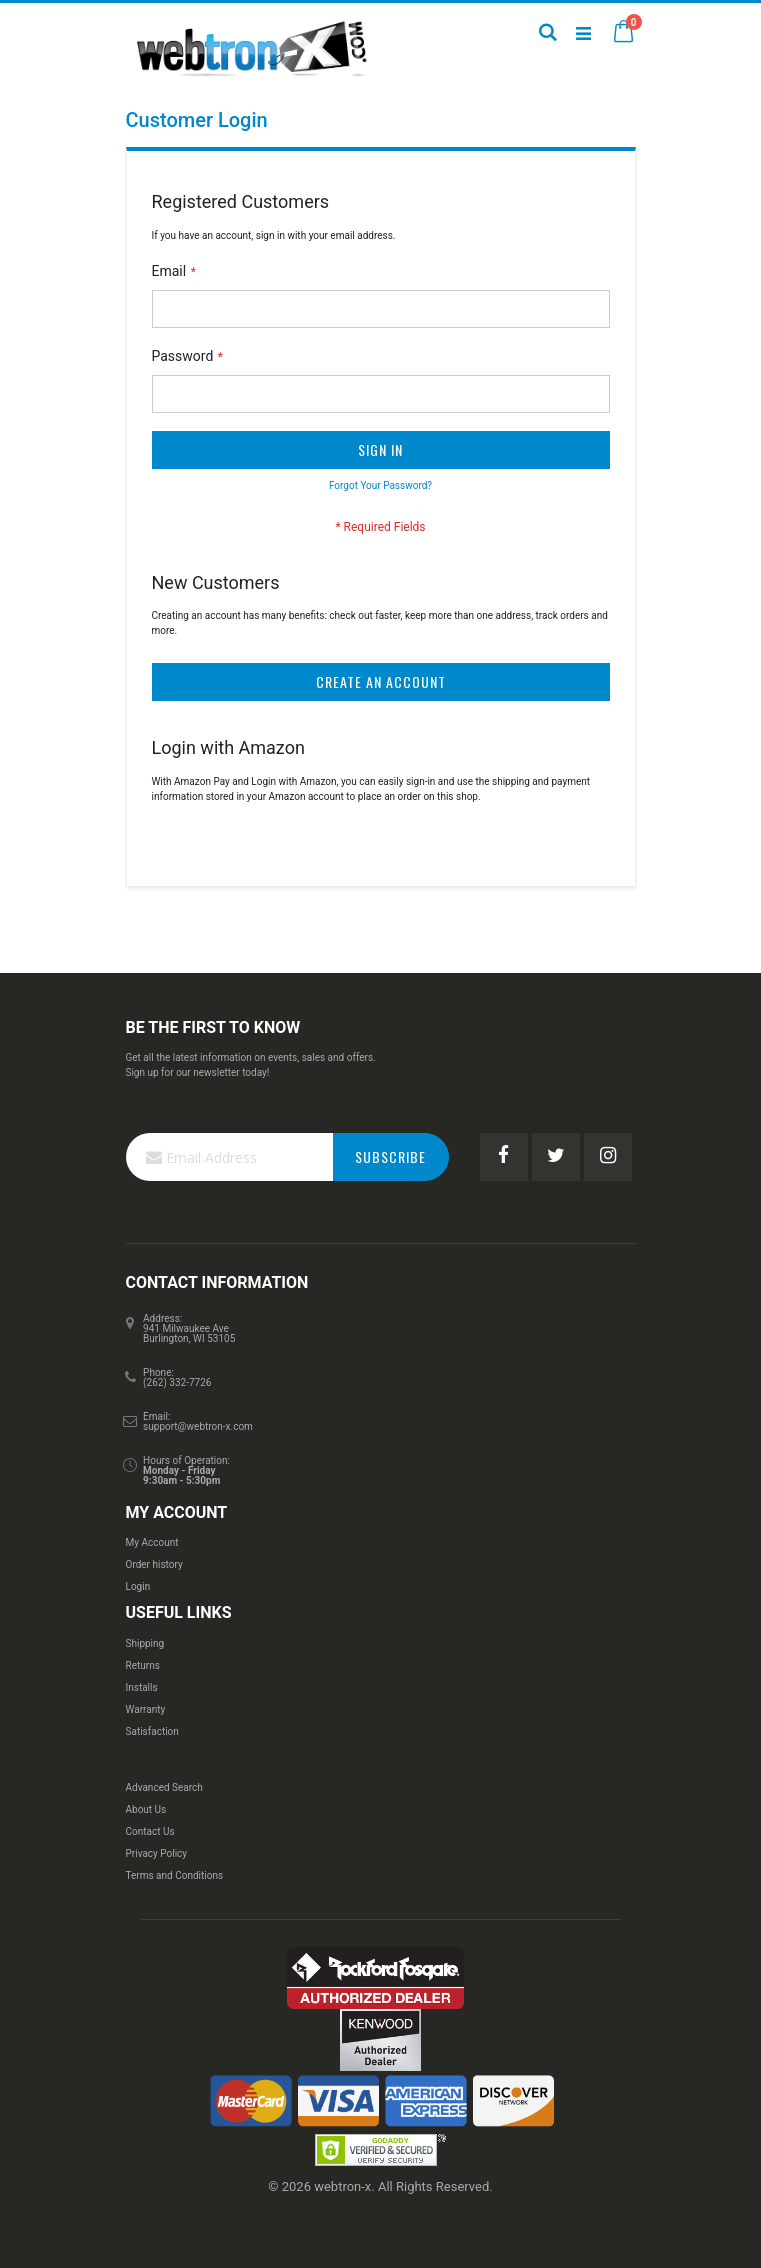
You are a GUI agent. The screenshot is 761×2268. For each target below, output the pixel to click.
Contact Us (150, 1831)
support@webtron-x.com (198, 1426)
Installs (142, 1687)
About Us (146, 1809)
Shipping (145, 1643)
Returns (143, 1665)
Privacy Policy (157, 1853)
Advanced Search (164, 1787)
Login (138, 1586)
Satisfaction (152, 1731)
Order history (154, 1564)
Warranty (146, 1709)
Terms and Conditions (175, 1875)
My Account (152, 1542)
